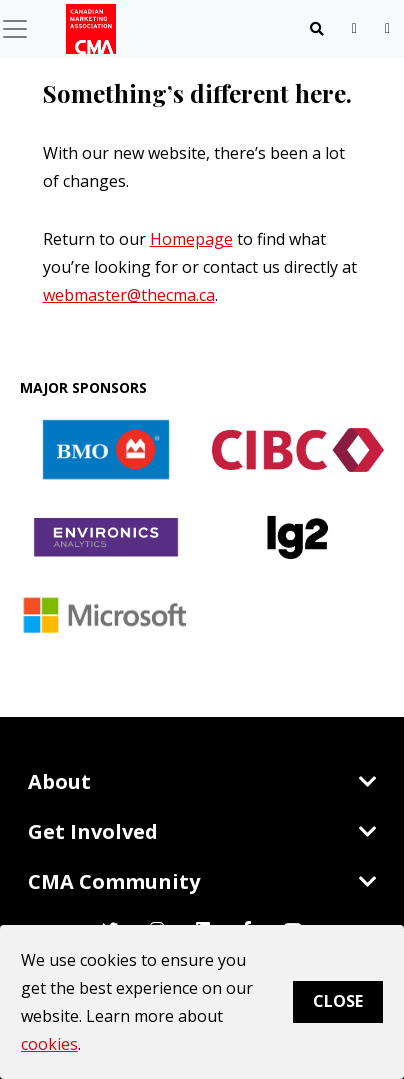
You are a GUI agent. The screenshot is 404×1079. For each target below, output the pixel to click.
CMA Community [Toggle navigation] (202, 881)
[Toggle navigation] (317, 29)
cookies (49, 1044)
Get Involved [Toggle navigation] (202, 831)
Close (338, 1001)
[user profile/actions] (387, 28)
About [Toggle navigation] (202, 781)
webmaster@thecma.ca (129, 295)
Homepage (191, 239)
